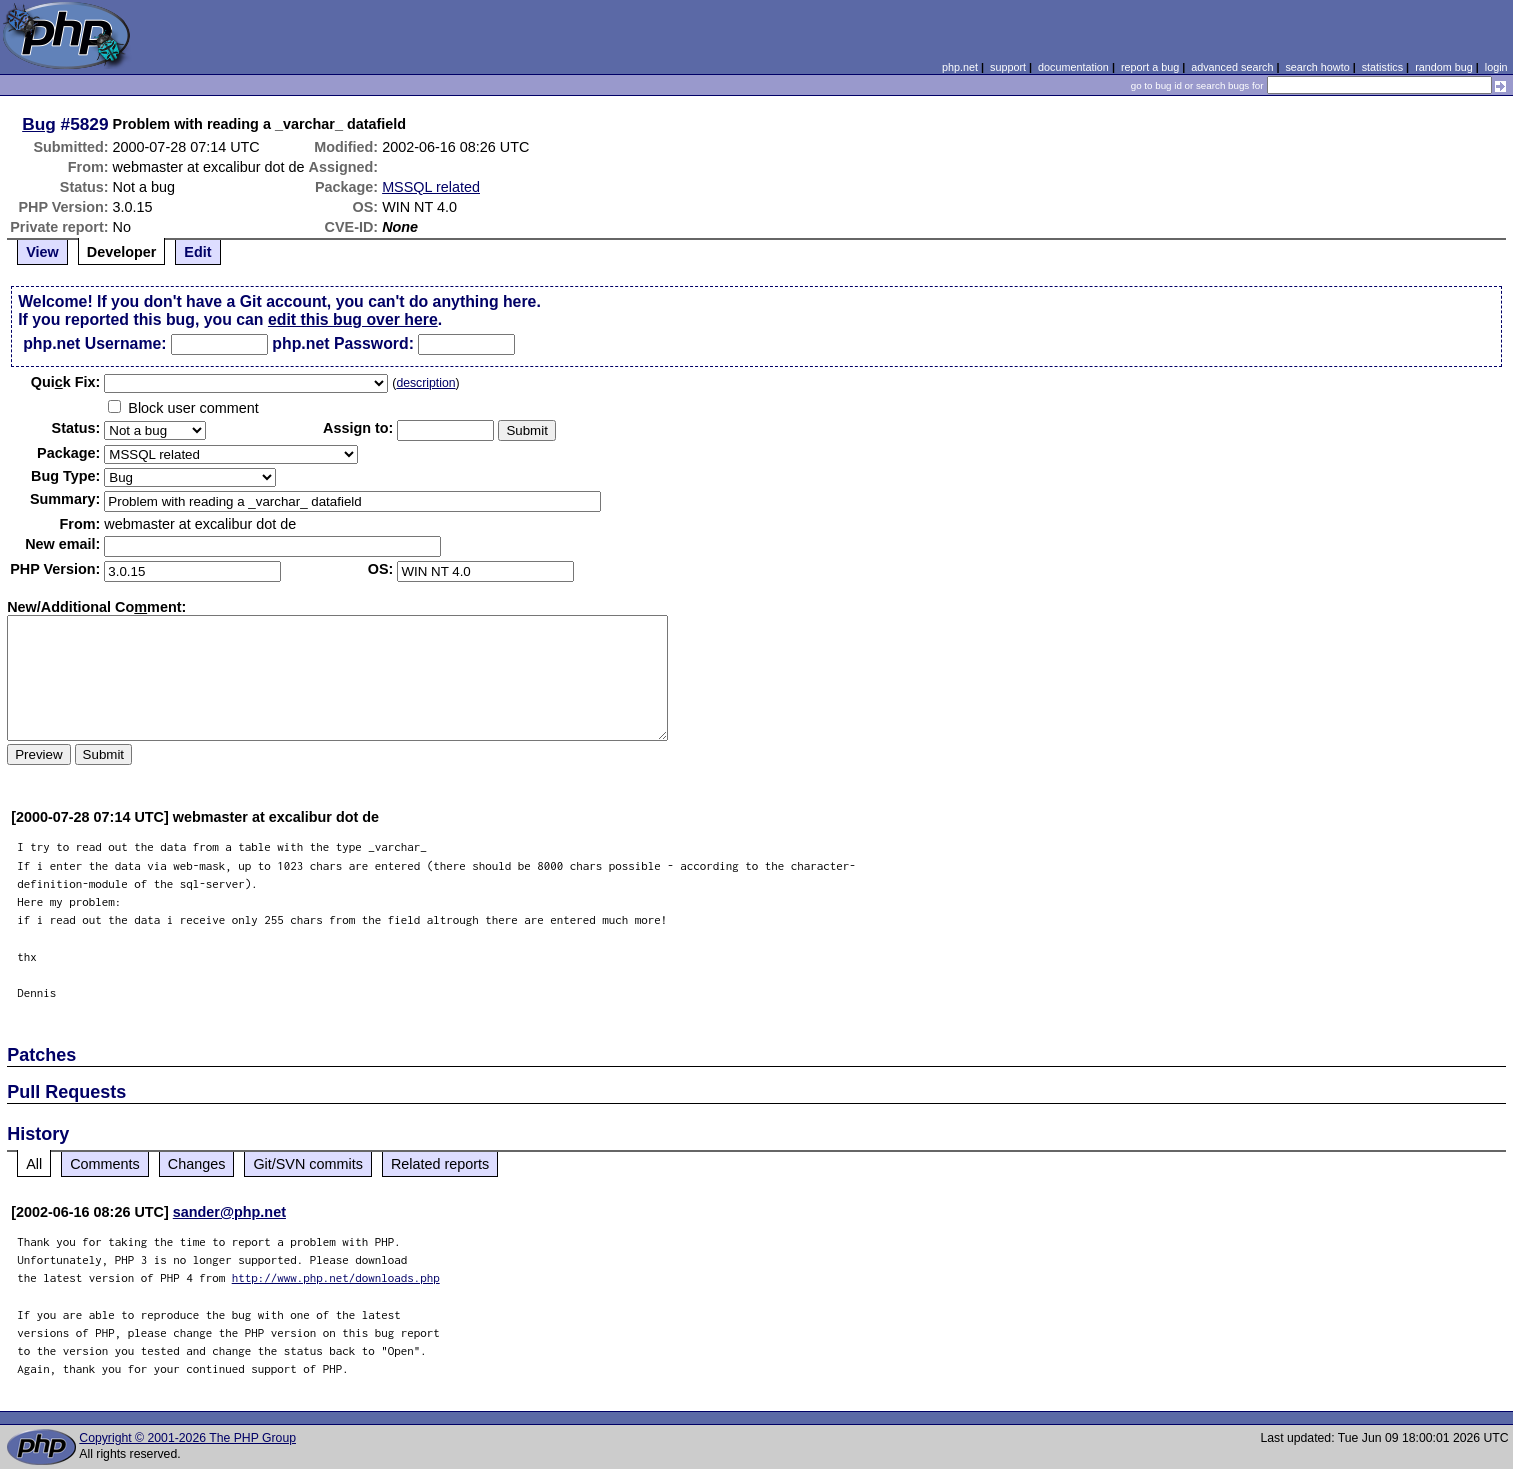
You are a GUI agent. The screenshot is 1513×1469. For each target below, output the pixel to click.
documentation (1073, 67)
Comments (105, 1164)
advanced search (1232, 67)
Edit (197, 252)
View (42, 252)
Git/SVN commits (308, 1164)
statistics (1382, 67)
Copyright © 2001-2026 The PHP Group (187, 1438)
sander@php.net (229, 1212)
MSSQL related (431, 187)
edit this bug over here (353, 319)
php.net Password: (343, 343)
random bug (1444, 67)
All (34, 1164)
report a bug (1150, 67)
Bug (39, 124)
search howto (1317, 67)
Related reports (440, 1164)
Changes (197, 1164)
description (425, 383)
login (1496, 67)
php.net (960, 67)
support (1008, 67)
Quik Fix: (66, 382)
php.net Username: (94, 343)
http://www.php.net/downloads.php (336, 1277)
